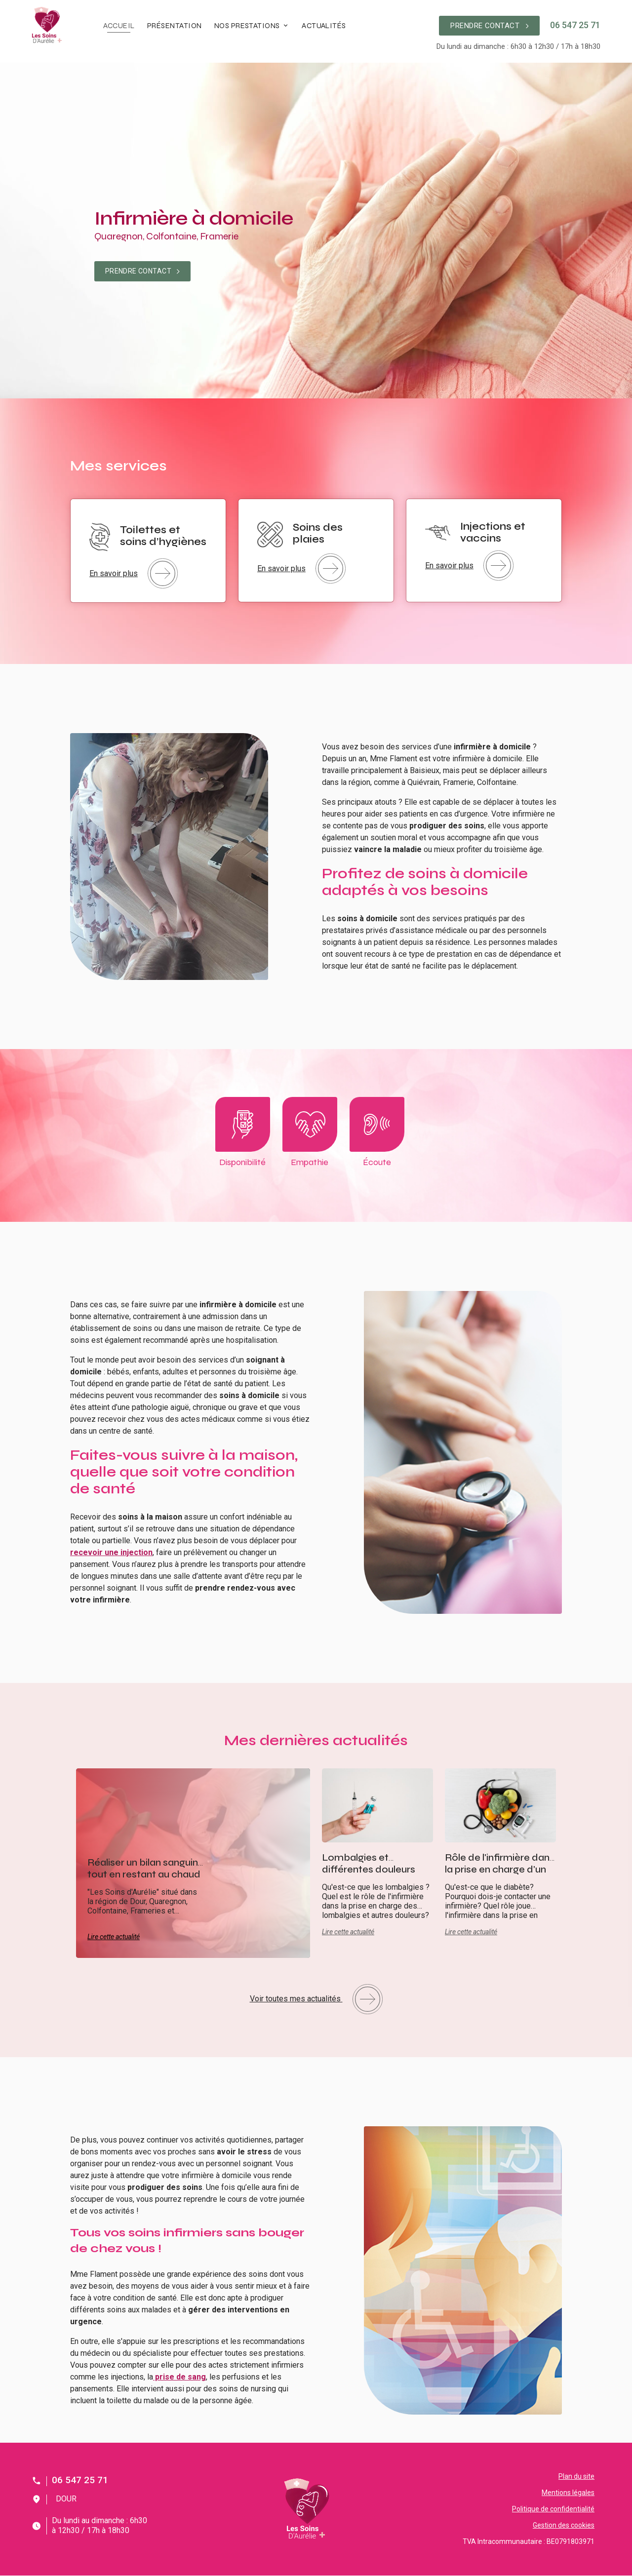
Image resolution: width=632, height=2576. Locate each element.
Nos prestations (247, 25)
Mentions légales (568, 2493)
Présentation (174, 25)
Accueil (119, 25)
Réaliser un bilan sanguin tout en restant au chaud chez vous (143, 1874)
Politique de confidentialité (553, 2509)
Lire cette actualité (113, 1937)
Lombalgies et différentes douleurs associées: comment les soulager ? (371, 1875)
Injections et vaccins (492, 532)
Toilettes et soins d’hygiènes (163, 536)
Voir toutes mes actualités (316, 1999)
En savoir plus (133, 573)
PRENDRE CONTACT (489, 25)
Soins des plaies (318, 533)
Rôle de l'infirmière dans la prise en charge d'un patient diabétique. (499, 1869)
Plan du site (576, 2476)
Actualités (324, 25)
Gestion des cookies (563, 2525)
